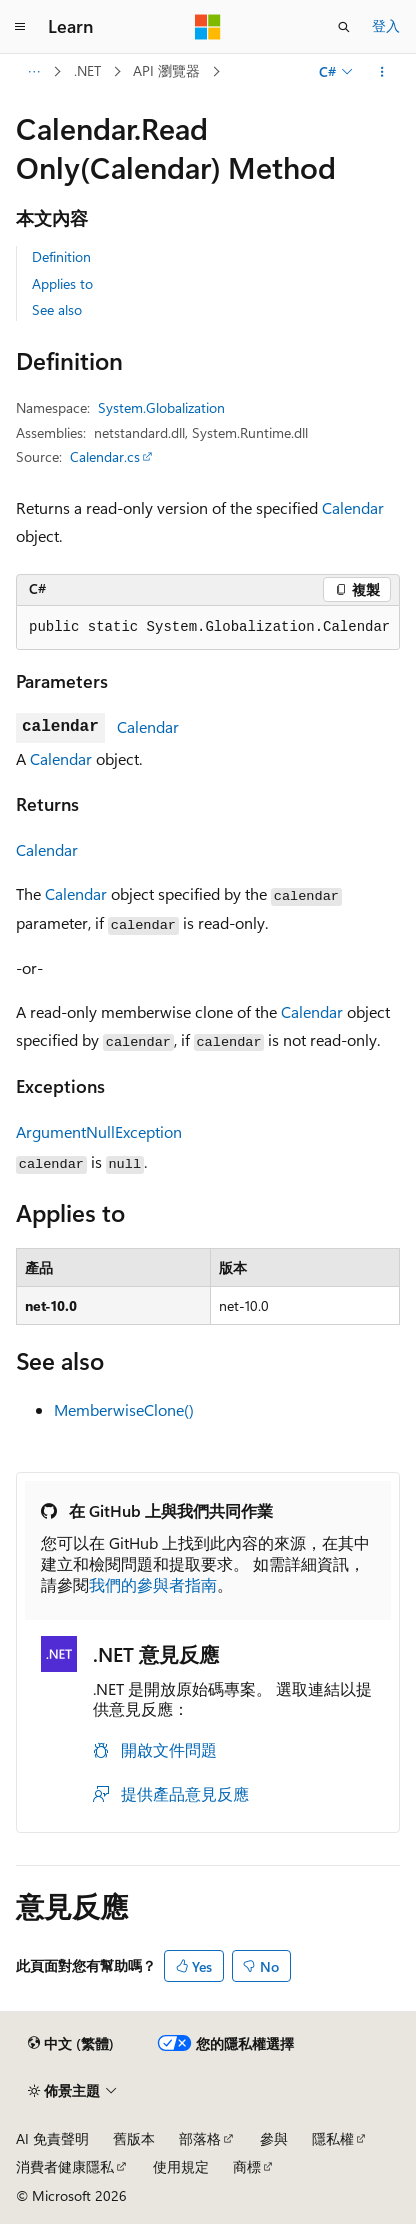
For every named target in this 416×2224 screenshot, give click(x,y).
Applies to (62, 283)
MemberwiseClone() (124, 1409)
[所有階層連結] (33, 72)
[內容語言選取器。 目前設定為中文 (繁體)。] (71, 2044)
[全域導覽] (20, 27)
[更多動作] (382, 72)
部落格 (200, 2138)
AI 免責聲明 (52, 2138)
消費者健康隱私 (65, 2166)
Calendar (353, 507)
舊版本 (134, 2138)
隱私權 (333, 2138)
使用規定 (181, 2166)
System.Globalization (161, 407)
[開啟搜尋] (344, 27)
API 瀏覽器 (166, 70)
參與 (274, 2138)
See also (57, 309)
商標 (247, 2166)
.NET (87, 70)
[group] (208, 628)
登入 (386, 25)
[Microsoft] (208, 27)
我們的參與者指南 (153, 1584)
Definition (61, 256)
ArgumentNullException (99, 1131)
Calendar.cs (105, 456)
